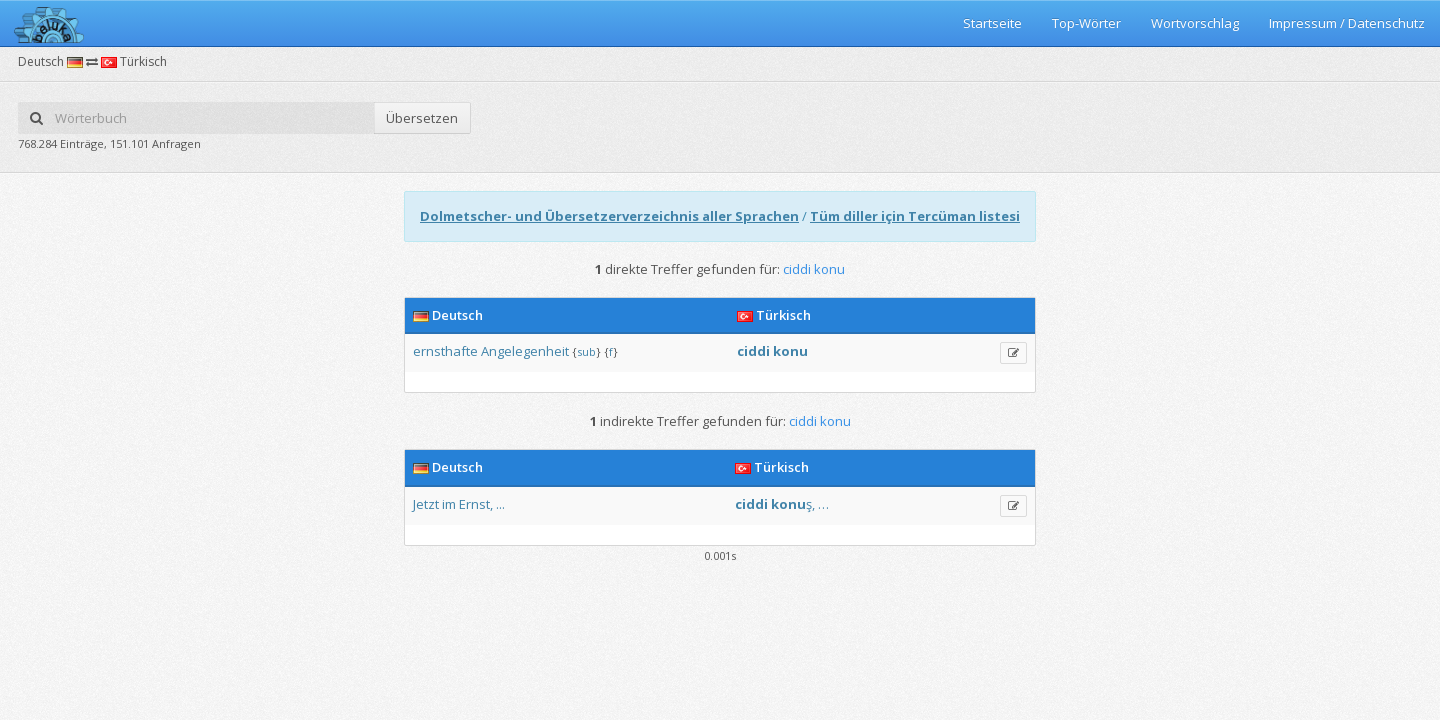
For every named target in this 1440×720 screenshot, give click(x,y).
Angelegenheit (525, 351)
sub (586, 351)
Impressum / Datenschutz (1347, 23)
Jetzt (426, 504)
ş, (810, 504)
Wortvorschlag (1195, 23)
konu (790, 351)
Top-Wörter (1086, 23)
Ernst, (476, 504)
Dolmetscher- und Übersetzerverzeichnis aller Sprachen (609, 216)
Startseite (992, 23)
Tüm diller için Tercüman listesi (915, 216)
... (500, 504)
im (449, 504)
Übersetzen (422, 118)
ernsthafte (445, 351)
